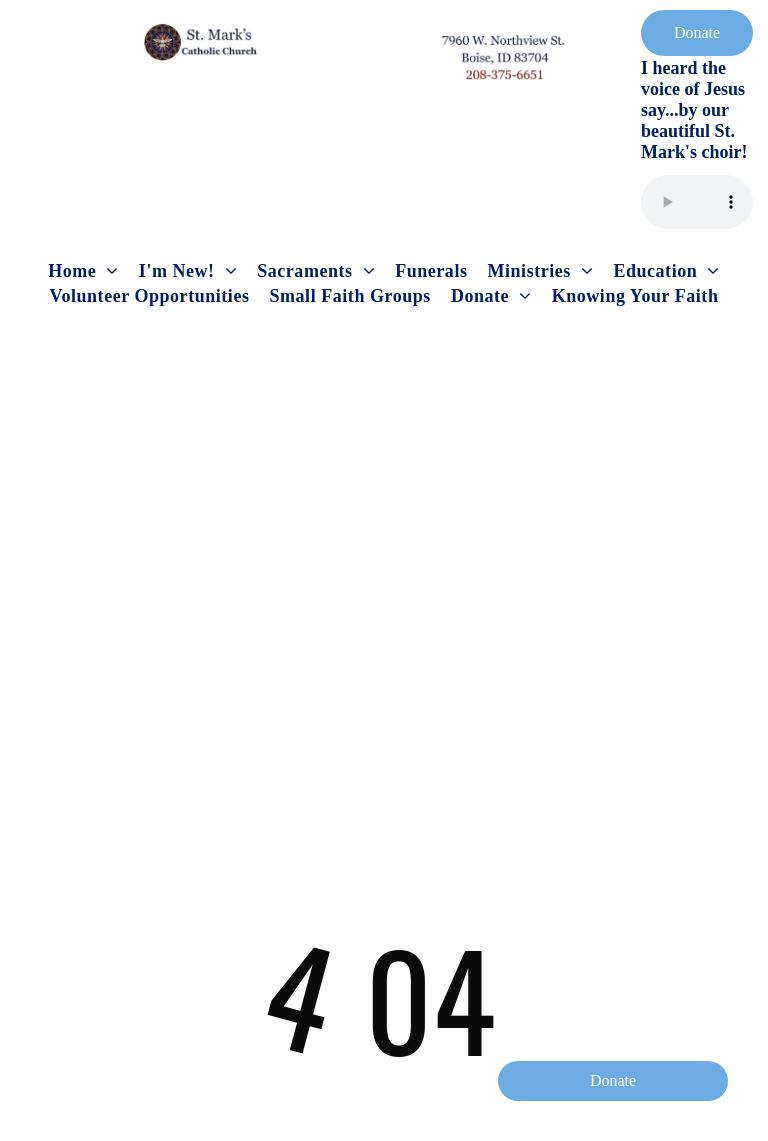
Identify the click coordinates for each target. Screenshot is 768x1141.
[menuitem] (83, 271)
